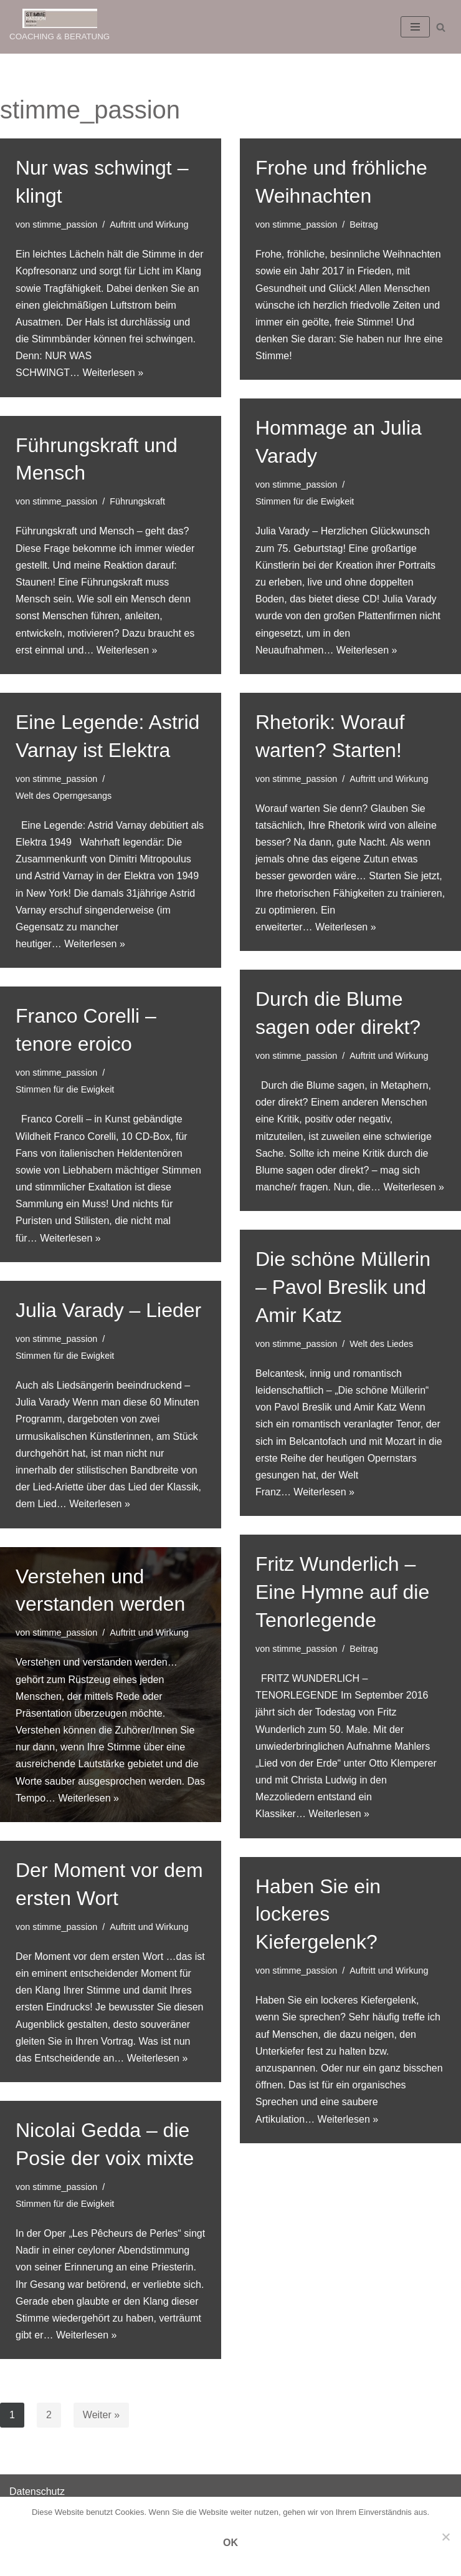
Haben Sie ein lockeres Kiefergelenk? (318, 1914)
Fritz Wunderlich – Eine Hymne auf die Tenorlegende (342, 1592)
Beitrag (363, 224)
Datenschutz (37, 2491)
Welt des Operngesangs (64, 796)
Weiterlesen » (113, 372)
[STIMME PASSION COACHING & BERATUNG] (59, 27)
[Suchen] (440, 27)
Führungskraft (137, 501)
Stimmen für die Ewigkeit (304, 501)
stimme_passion (64, 224)
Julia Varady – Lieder (108, 1310)
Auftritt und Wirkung (149, 224)
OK (230, 2542)
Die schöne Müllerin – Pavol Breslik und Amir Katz (342, 1287)
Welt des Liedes (381, 1344)
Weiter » (101, 2415)
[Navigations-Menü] (415, 26)
